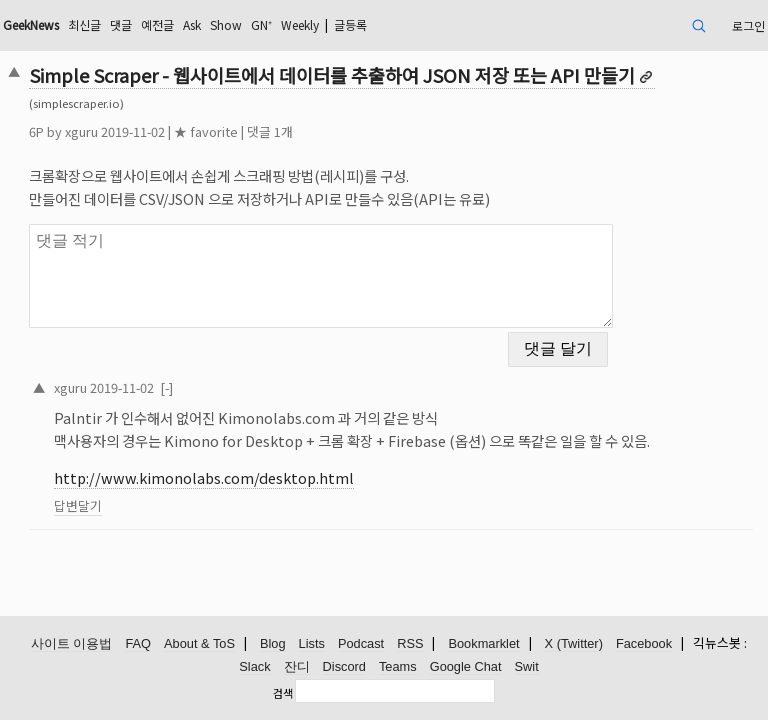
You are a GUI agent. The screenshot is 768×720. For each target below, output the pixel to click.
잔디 (297, 666)
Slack (254, 666)
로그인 (748, 25)
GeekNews (31, 24)
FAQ (138, 643)
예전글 (157, 24)
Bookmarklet (483, 643)
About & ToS (199, 643)
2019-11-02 (122, 387)
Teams (398, 666)
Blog (273, 643)
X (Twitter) (574, 643)
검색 (283, 693)
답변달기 (78, 505)
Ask (192, 24)
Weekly (300, 24)
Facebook (644, 643)
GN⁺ (261, 24)
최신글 (84, 24)
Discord (344, 666)
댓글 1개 (270, 131)
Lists (312, 643)
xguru (81, 131)
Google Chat (466, 666)
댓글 (121, 24)
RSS (410, 643)
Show (226, 24)
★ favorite (206, 131)
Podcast (361, 643)
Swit (527, 666)
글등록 (350, 24)
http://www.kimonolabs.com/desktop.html (204, 477)
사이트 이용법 (72, 643)
